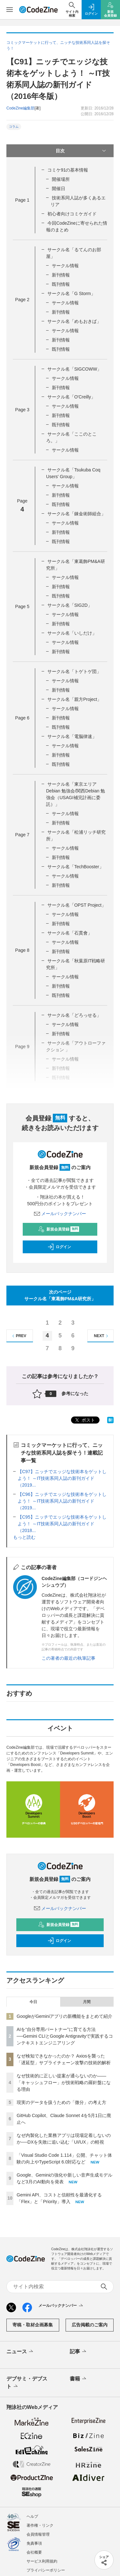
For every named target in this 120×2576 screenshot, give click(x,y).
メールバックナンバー (60, 1213)
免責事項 (34, 2543)
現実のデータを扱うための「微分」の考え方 (61, 2102)
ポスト (84, 1420)
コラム (14, 126)
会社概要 (34, 2552)
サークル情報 (65, 265)
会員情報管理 (38, 2534)
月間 (87, 2002)
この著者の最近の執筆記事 (68, 1658)
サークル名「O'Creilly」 (71, 396)
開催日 (58, 188)
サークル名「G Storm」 (71, 293)
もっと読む (24, 1537)
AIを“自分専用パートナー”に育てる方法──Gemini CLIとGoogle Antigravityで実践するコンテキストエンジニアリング (65, 2036)
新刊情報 (61, 274)
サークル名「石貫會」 (69, 932)
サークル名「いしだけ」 (72, 633)
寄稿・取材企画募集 (32, 2324)
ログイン (59, 1247)
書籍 (78, 2379)
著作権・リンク (40, 2525)
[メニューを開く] (9, 9)
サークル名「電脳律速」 (72, 736)
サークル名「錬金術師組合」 (76, 513)
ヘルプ (32, 2516)
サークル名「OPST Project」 (76, 905)
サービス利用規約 (42, 2561)
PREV (18, 1336)
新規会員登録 (58, 1229)
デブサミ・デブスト (26, 2383)
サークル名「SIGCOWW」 (74, 369)
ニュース (20, 2351)
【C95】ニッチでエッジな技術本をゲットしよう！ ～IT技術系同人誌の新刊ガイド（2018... (62, 1523)
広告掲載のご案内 (90, 2324)
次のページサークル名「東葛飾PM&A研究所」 (60, 1295)
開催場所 (61, 179)
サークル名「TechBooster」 (75, 866)
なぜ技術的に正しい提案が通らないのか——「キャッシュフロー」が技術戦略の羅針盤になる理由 (64, 2082)
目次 (82, 151)
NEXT (102, 1336)
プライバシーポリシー (46, 2570)
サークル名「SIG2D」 (69, 605)
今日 (33, 2002)
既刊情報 (61, 284)
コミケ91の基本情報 (67, 170)
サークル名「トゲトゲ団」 (74, 671)
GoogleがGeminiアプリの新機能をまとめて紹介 (65, 2016)
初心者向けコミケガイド (72, 213)
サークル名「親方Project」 (74, 699)
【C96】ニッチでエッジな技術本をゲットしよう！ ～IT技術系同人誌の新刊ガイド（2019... (62, 1501)
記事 (78, 2351)
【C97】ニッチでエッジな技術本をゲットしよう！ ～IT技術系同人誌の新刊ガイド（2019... (62, 1478)
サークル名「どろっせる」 (74, 1015)
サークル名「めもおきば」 (74, 321)
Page (22, 200)
